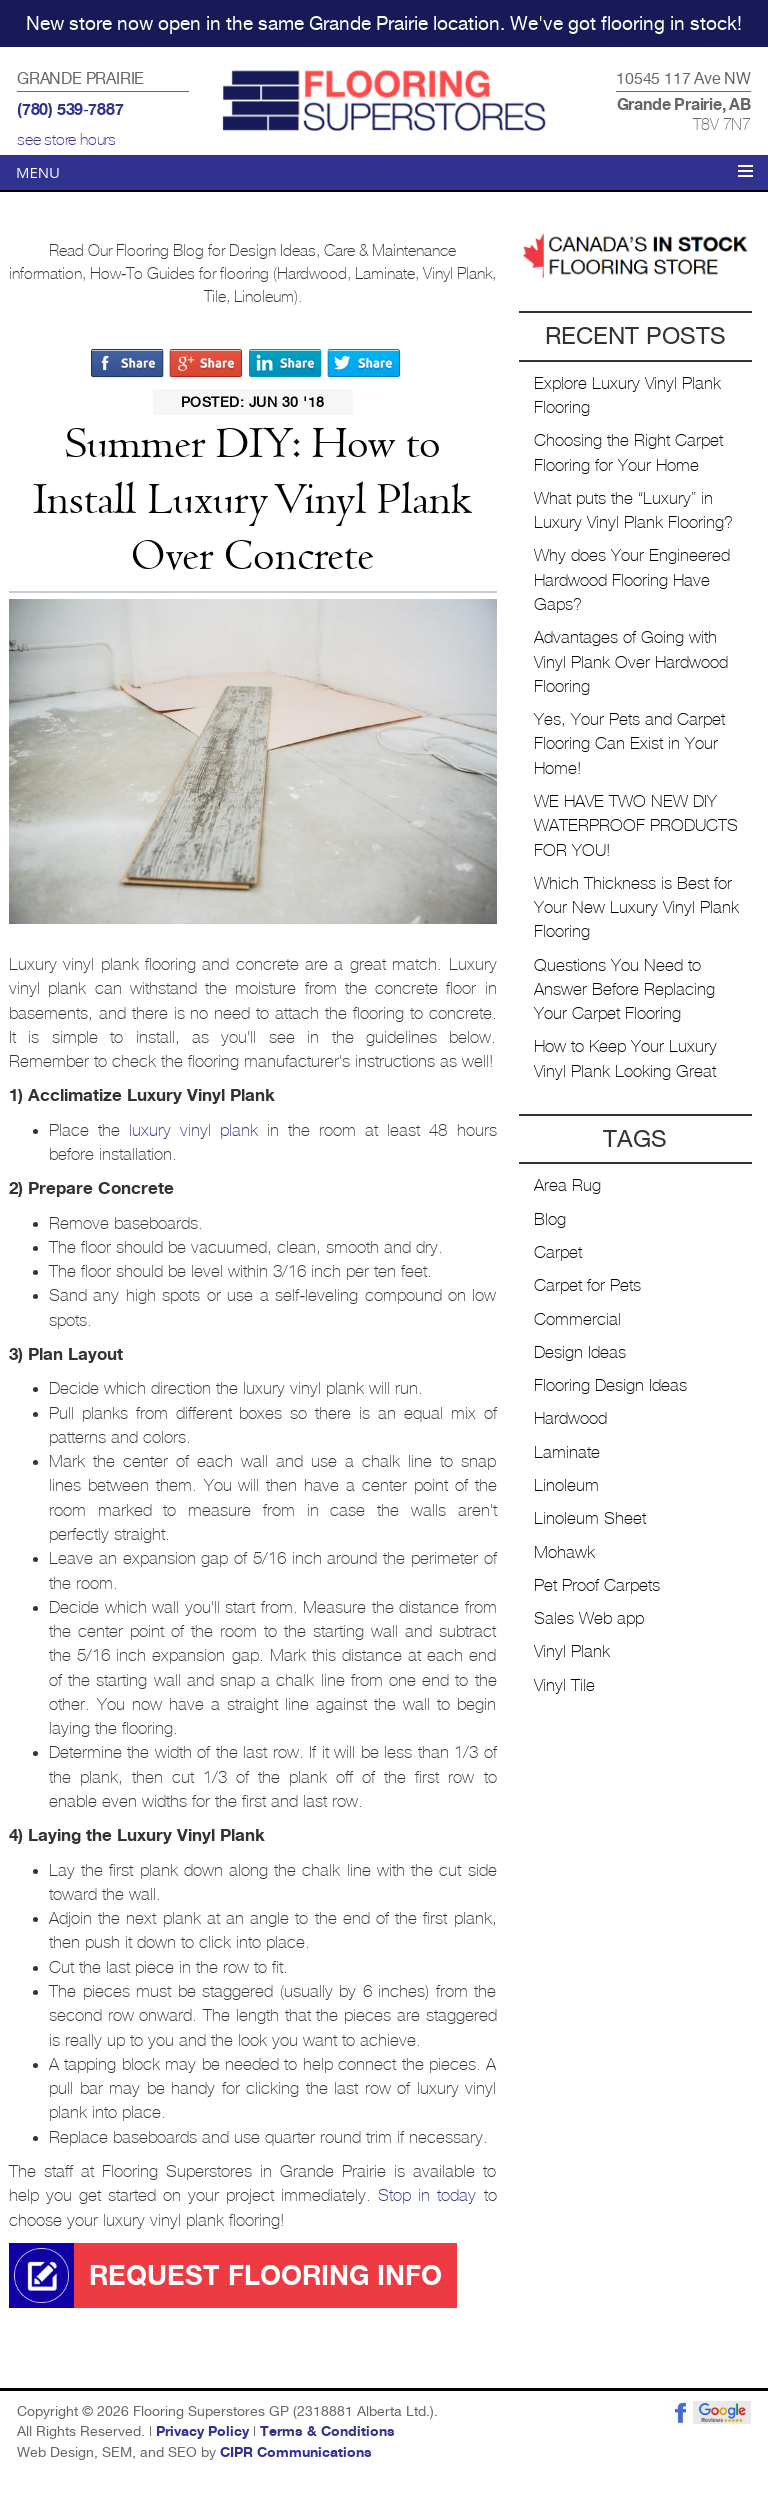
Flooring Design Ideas (610, 1385)
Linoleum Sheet (590, 1518)
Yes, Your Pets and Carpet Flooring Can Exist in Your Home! (629, 744)
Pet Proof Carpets (597, 1585)
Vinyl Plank (572, 1651)
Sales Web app (589, 1618)
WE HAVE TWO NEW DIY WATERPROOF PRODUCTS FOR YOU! (636, 826)
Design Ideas (580, 1352)
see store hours (66, 140)
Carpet (558, 1252)
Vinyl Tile (564, 1685)
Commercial (577, 1319)
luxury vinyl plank (193, 1130)
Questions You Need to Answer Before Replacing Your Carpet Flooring (624, 990)
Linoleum (566, 1485)
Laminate (567, 1452)
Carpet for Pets (587, 1285)
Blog (550, 1219)
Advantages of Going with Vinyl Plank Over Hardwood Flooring (631, 662)
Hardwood (570, 1418)
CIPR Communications (296, 2453)
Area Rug (567, 1185)
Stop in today (427, 2195)
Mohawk (564, 1552)
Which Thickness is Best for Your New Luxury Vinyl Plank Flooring (636, 908)
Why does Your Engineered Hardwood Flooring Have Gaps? (632, 580)
